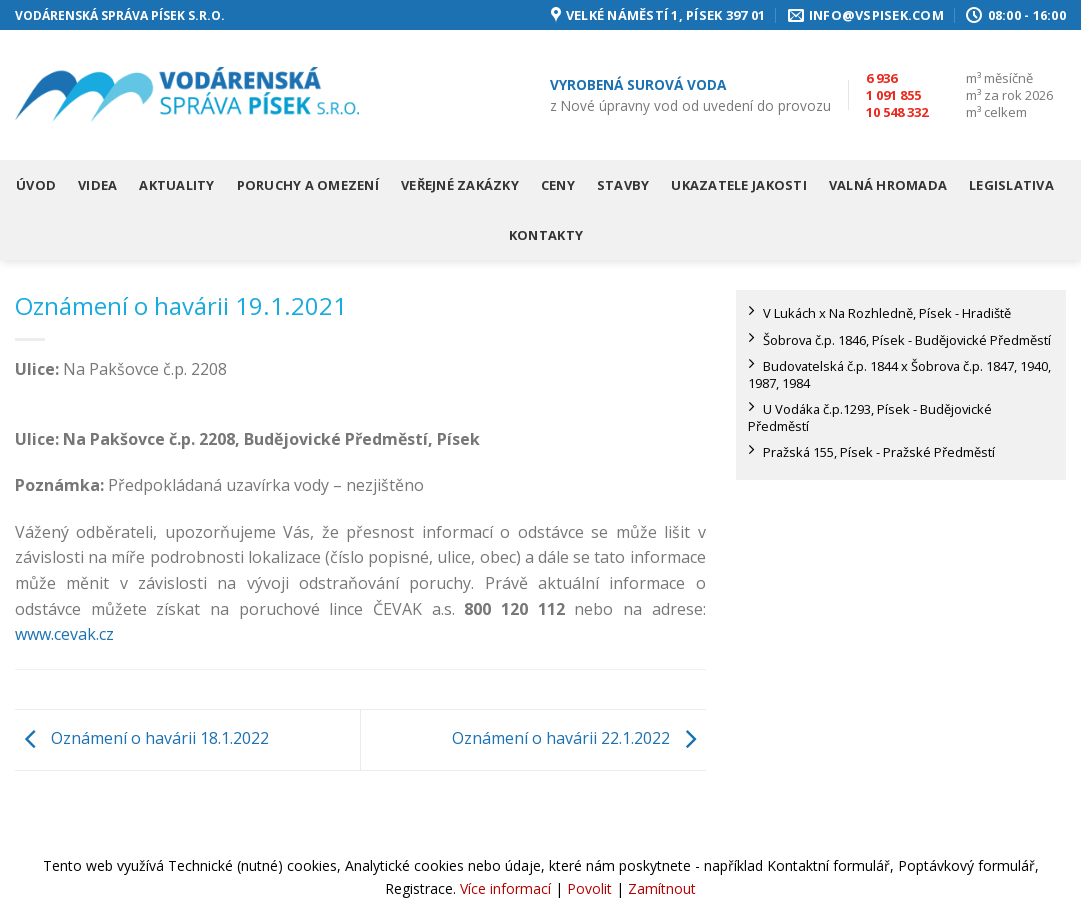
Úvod (36, 185)
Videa (97, 185)
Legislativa (1011, 185)
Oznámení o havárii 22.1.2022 (579, 738)
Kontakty (546, 235)
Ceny (558, 185)
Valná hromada (888, 185)
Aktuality (176, 185)
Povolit (589, 888)
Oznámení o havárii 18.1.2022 (142, 738)
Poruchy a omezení (308, 185)
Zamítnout (662, 888)
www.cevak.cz (64, 634)
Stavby (623, 185)
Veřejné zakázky (460, 185)
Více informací (505, 888)
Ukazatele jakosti (738, 185)
